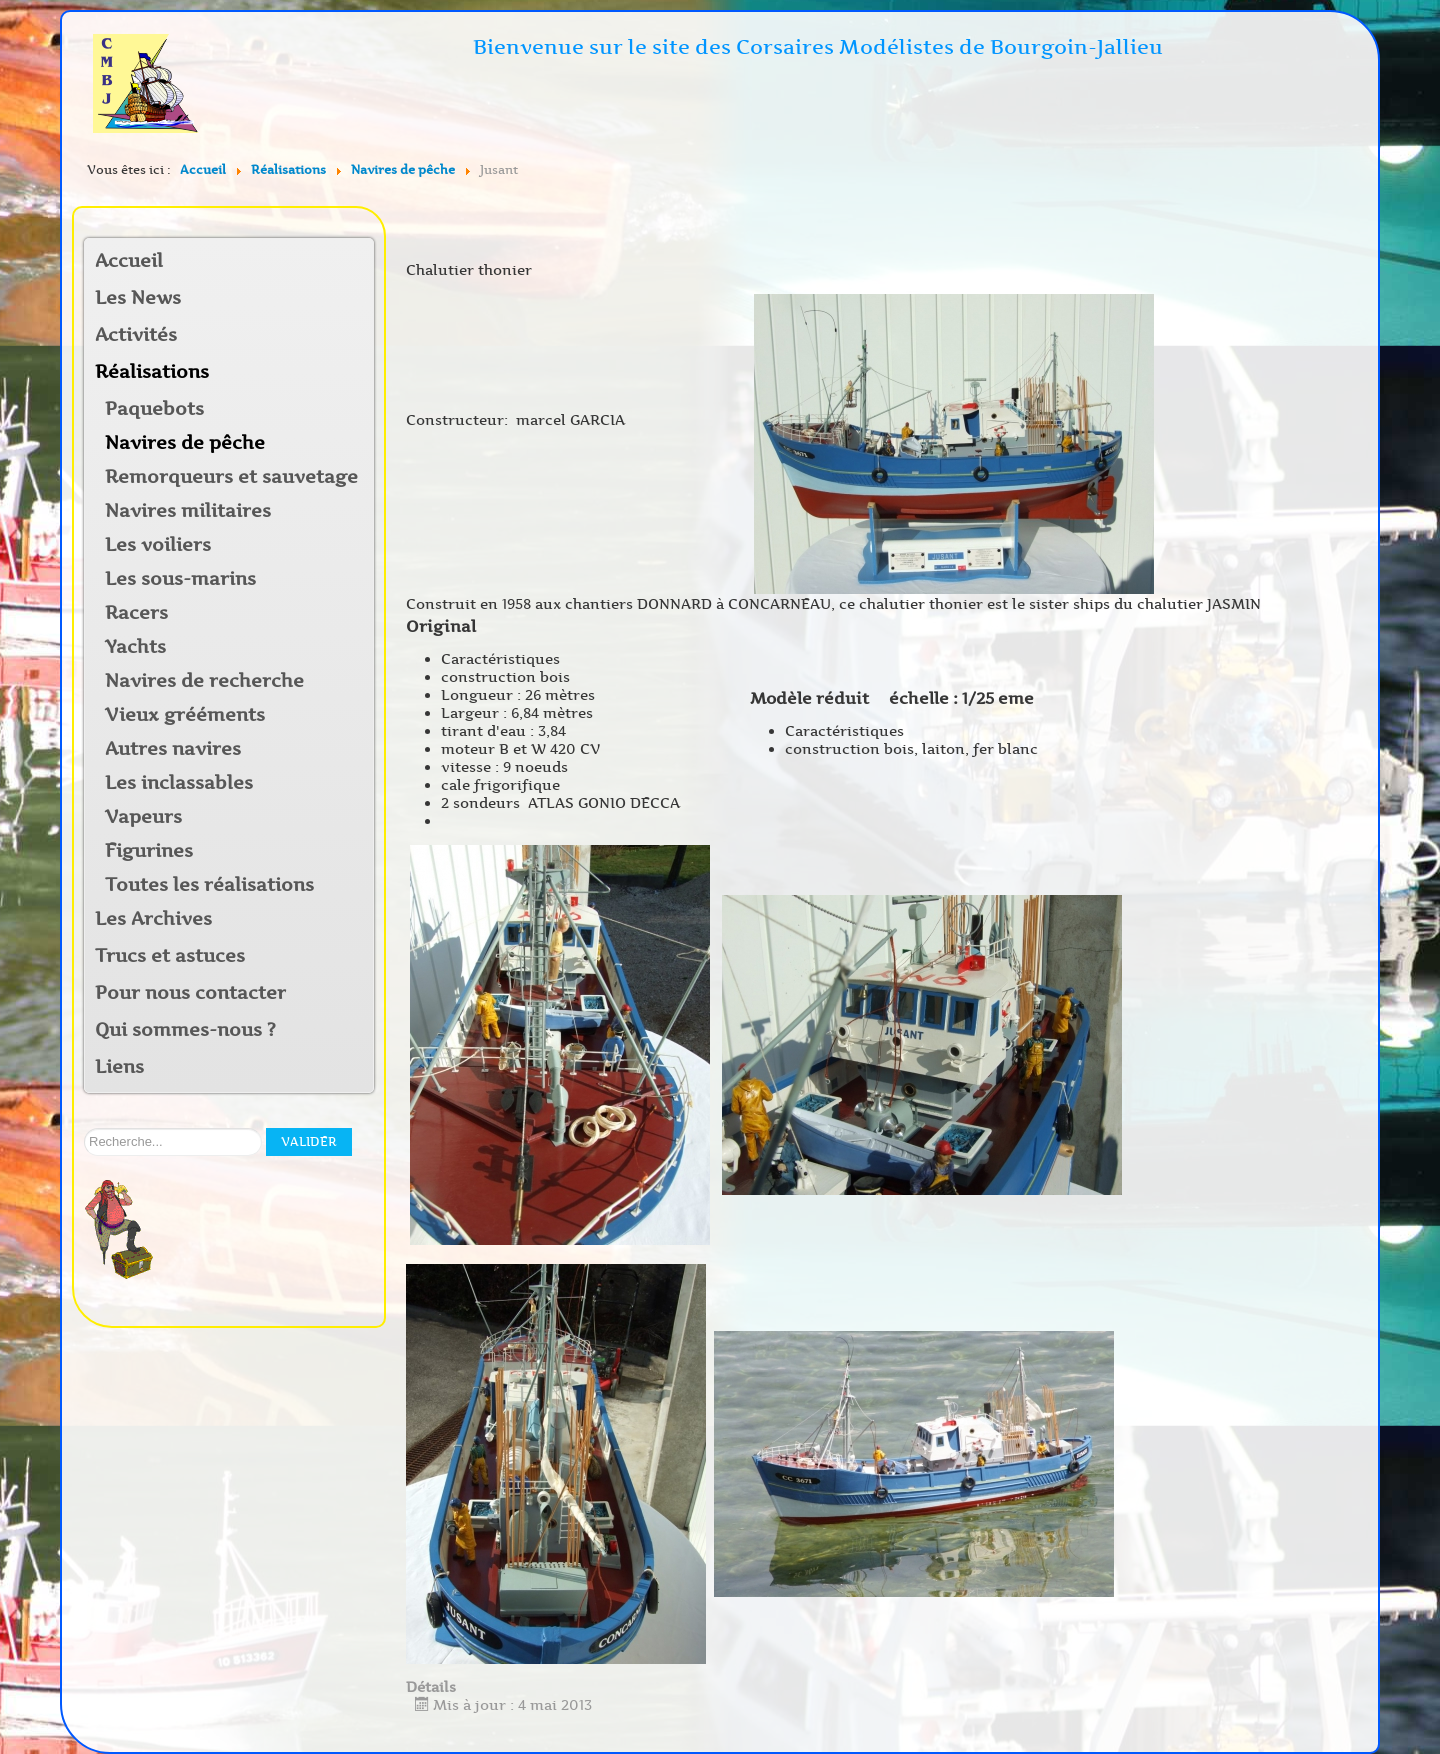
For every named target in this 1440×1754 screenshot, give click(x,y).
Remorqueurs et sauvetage (231, 477)
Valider (309, 1141)
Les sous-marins (180, 579)
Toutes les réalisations (209, 885)
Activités (136, 335)
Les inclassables (179, 783)
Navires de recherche (204, 681)
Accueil (129, 261)
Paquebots (154, 409)
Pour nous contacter (190, 993)
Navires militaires (188, 511)
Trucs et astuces (170, 956)
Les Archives (153, 919)
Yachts (135, 647)
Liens (119, 1067)
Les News (138, 298)
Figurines (149, 851)
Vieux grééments (185, 715)
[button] (358, 336)
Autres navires (173, 749)
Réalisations (152, 372)
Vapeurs (143, 817)
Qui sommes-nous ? (185, 1030)
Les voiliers (158, 545)
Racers (136, 613)
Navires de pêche (185, 443)
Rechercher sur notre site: (84, 1128)
